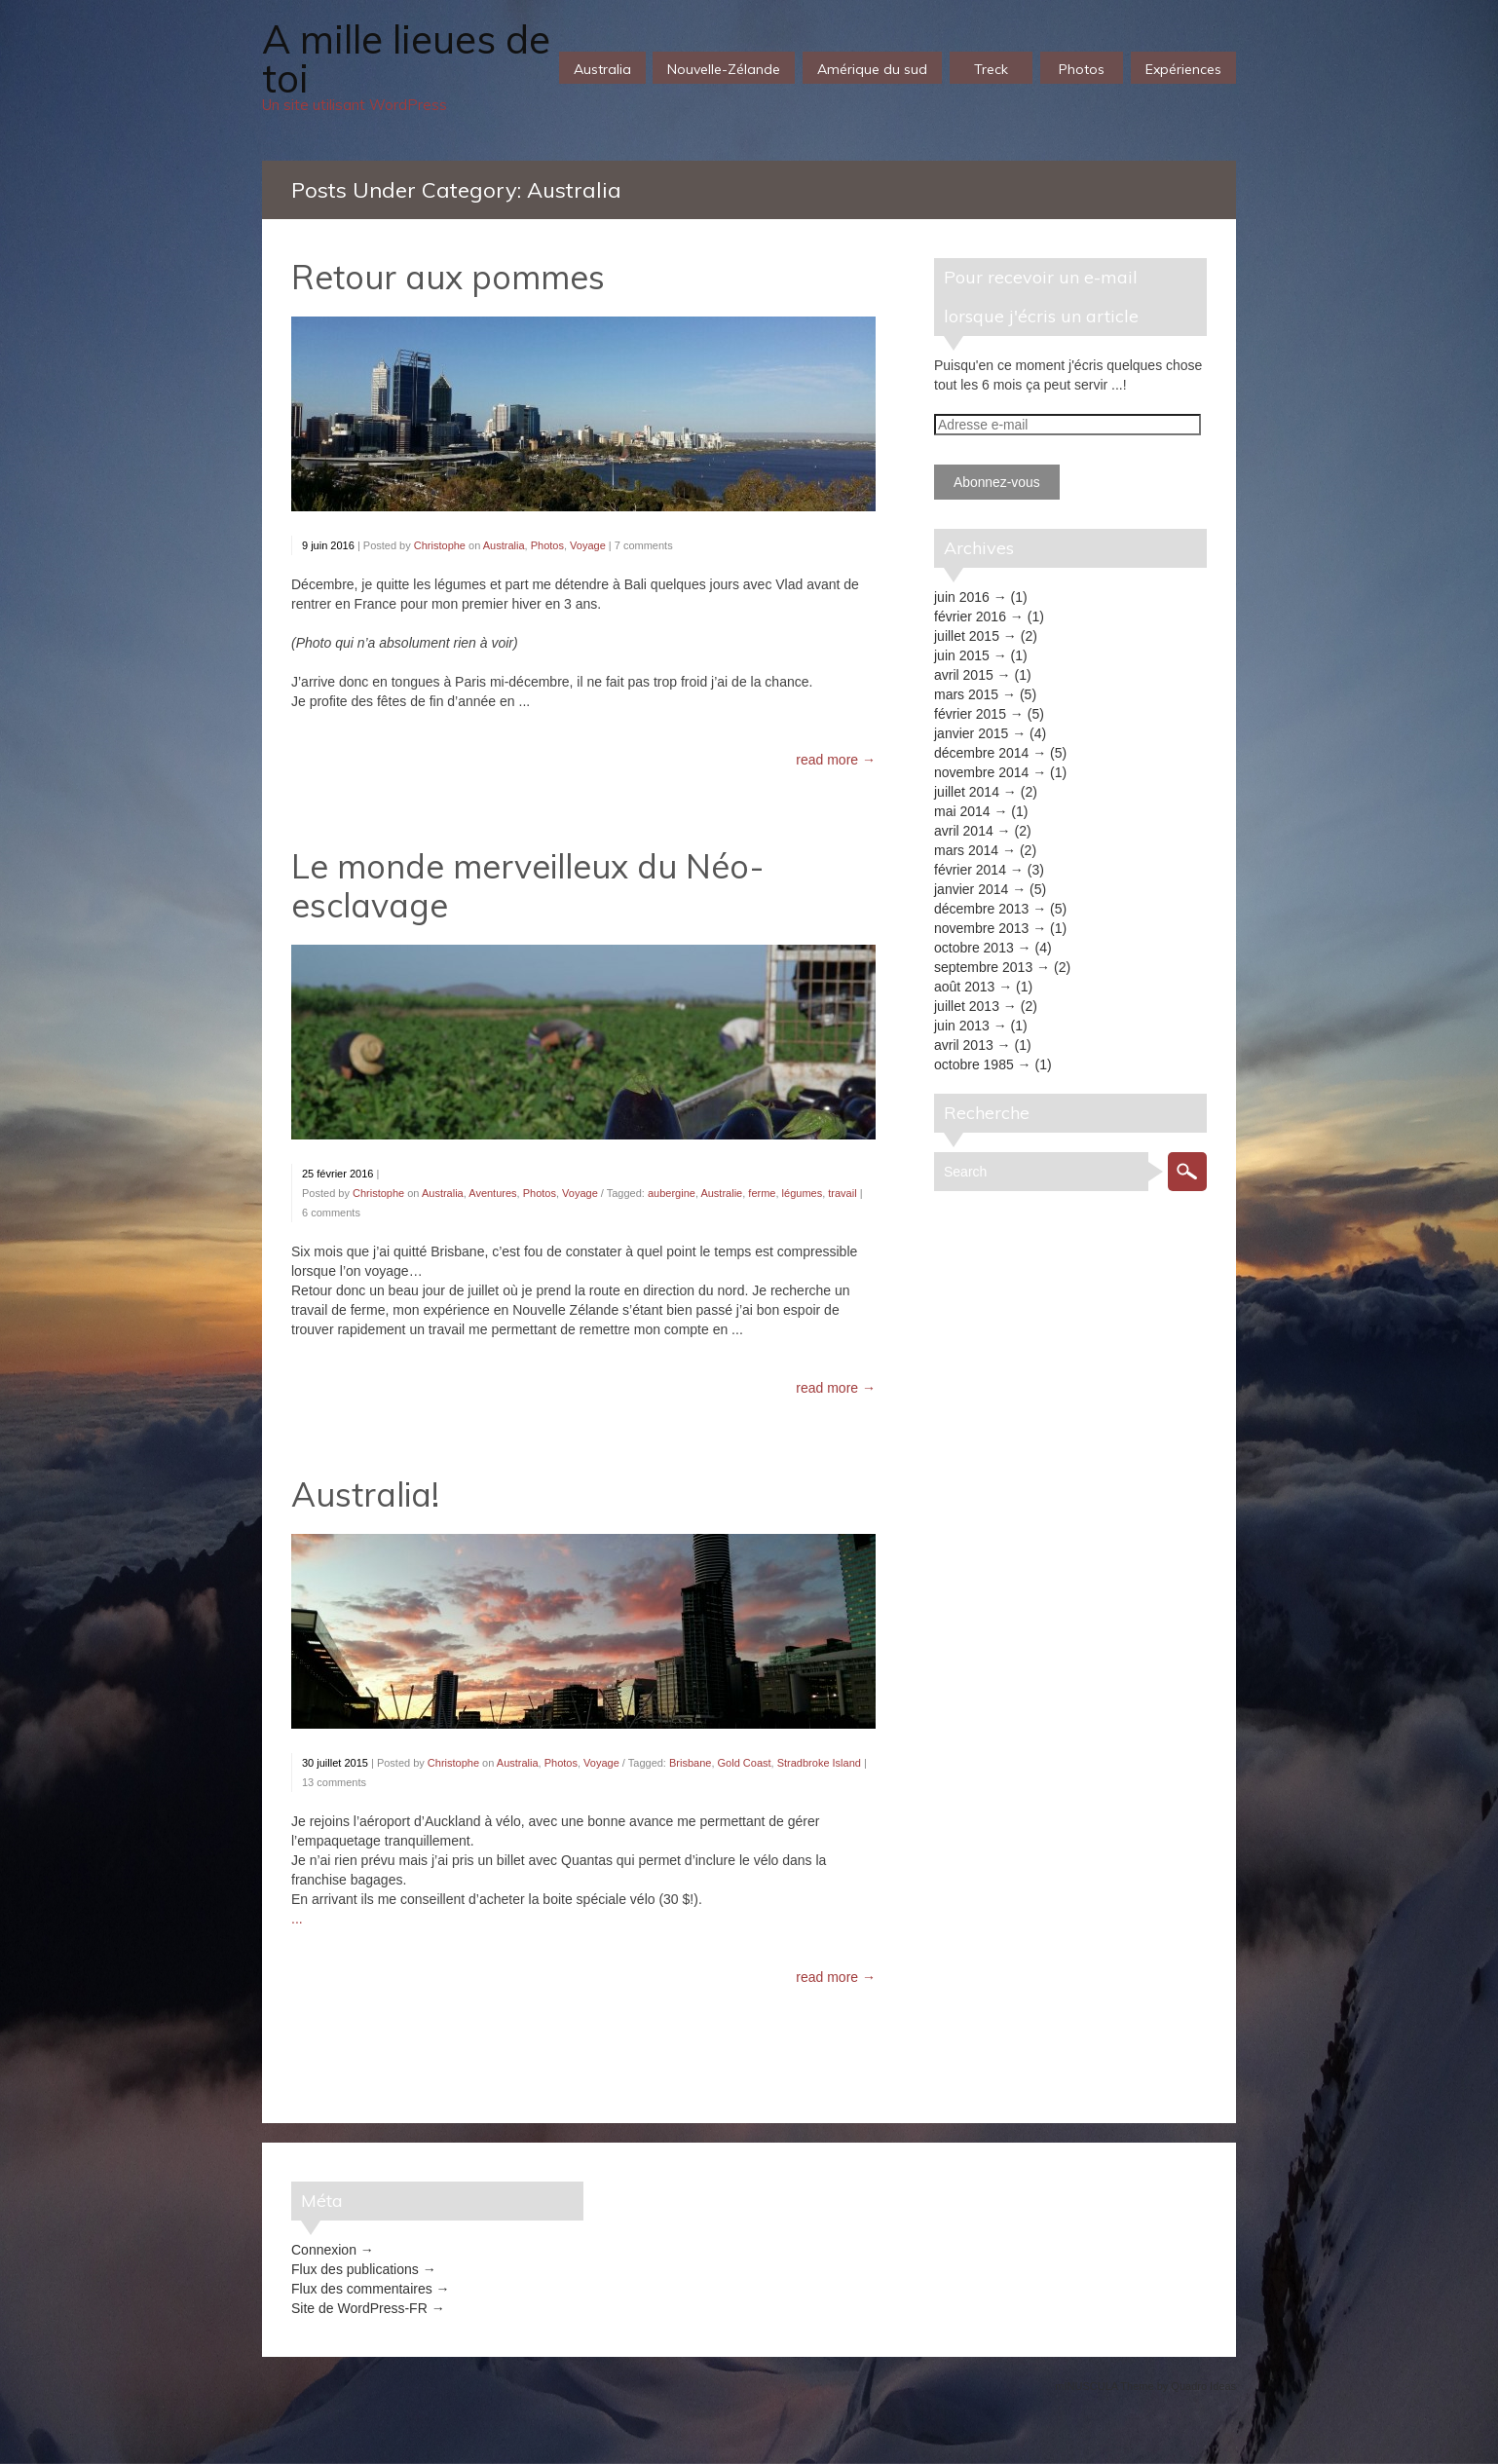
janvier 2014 (971, 889)
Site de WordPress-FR (359, 2308)
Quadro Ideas (1203, 2386)
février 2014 (970, 869)
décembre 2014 (981, 753)
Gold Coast (744, 1763)
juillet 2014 (966, 792)
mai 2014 (962, 811)
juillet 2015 (966, 636)
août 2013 (964, 986)
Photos (547, 545)
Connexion (323, 2250)
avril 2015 (963, 675)
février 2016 (970, 616)
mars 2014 (966, 850)
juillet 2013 (966, 1006)
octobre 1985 (974, 1064)
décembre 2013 (981, 908)
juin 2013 (962, 1025)
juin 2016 (962, 597)
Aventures (492, 1193)
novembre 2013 (981, 928)
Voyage (588, 545)
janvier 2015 (971, 733)
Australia (504, 545)
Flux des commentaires (361, 2288)
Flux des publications (355, 2269)
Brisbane (690, 1763)
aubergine (671, 1193)
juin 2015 (962, 655)
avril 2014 (963, 831)
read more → (836, 759)
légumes (802, 1193)
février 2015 (970, 714)
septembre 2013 (983, 967)
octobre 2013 (974, 947)
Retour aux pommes (448, 277)
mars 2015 (966, 694)
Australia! (365, 1494)
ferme (761, 1193)
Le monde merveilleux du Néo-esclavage (527, 885)
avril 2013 (963, 1045)
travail (842, 1193)
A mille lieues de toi (406, 58)
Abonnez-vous (997, 482)
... (297, 1918)
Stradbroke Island (819, 1763)
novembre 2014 (981, 772)
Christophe (440, 545)
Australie (721, 1193)
